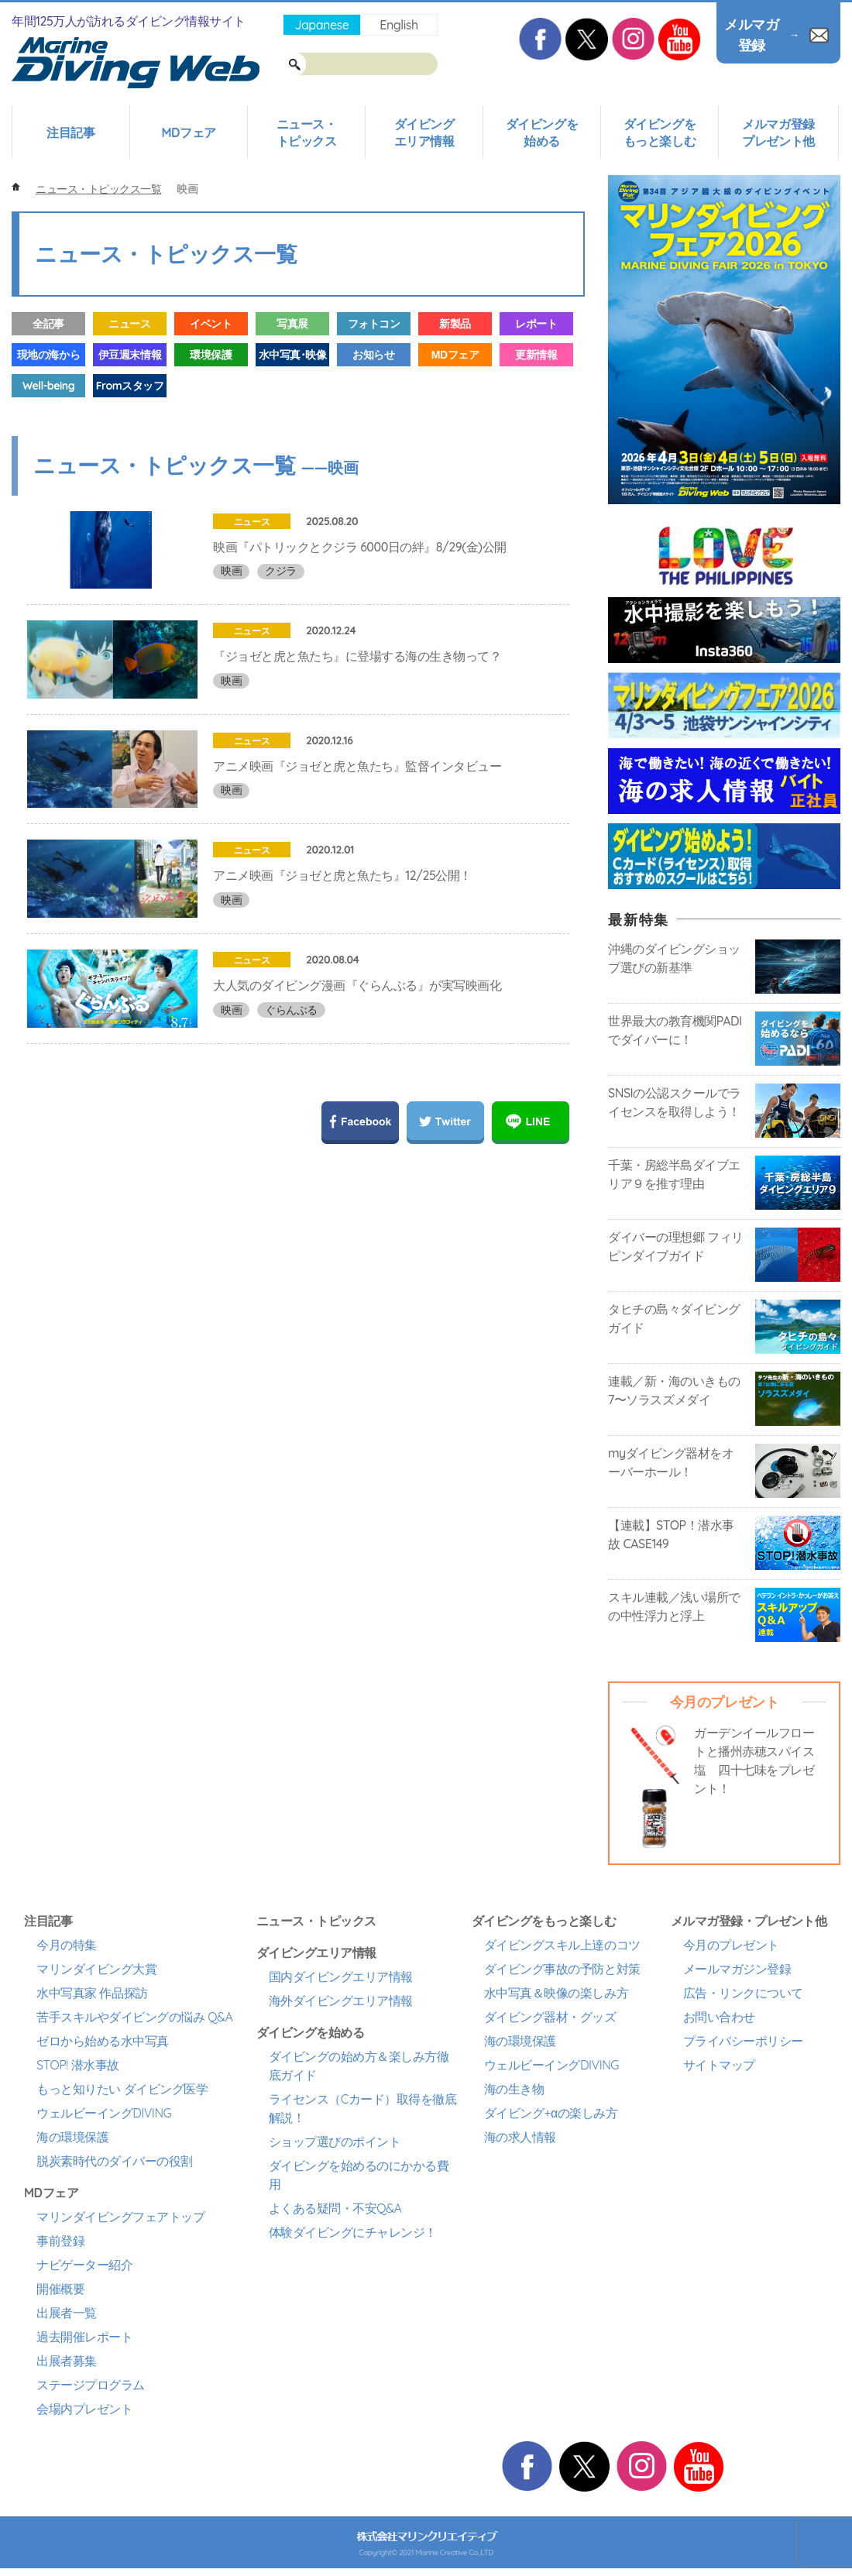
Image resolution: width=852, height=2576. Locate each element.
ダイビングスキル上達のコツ (562, 1945)
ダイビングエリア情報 (424, 132)
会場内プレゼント (84, 2408)
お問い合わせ (719, 2017)
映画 (231, 571)
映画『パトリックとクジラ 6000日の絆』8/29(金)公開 (360, 547)
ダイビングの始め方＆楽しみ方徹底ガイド (359, 2066)
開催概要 (60, 2288)
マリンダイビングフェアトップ (120, 2216)
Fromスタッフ (129, 386)
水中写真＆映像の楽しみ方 (556, 1993)
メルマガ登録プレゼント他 (778, 132)
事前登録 (60, 2240)
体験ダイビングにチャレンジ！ (353, 2232)
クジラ (281, 571)
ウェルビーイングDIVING (103, 2113)
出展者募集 (66, 2360)
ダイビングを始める (542, 132)
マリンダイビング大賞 (96, 1969)
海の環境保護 (72, 2137)
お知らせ (373, 355)
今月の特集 (66, 1945)
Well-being (48, 386)
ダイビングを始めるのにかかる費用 (359, 2175)
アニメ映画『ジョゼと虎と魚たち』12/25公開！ (342, 967)
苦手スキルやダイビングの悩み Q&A (134, 2017)
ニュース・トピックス (307, 132)
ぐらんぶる (291, 1132)
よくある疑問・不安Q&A (335, 2208)
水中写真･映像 (293, 355)
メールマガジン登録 (737, 1969)
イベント (211, 324)
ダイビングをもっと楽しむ (660, 132)
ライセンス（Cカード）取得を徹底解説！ (363, 2108)
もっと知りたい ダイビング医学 (122, 2089)
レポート (536, 324)
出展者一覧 (66, 2312)
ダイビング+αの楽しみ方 (550, 2113)
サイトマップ (719, 2065)
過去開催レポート (84, 2336)
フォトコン (374, 324)
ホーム (16, 187)
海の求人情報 (520, 2137)
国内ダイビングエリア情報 (341, 1976)
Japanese (321, 25)
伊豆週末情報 (129, 355)
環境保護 (211, 355)
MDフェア (188, 132)
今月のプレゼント (731, 1945)
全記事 (48, 324)
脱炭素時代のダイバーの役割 (114, 2161)
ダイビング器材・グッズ (550, 2017)
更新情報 (536, 355)
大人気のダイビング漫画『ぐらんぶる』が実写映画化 (357, 1107)
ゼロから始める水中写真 (102, 2041)
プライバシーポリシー (743, 2041)
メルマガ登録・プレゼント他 (749, 1921)
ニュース (129, 324)
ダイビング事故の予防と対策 (562, 1969)
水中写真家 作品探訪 (92, 1993)
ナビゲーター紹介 (84, 2264)
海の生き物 (514, 2089)
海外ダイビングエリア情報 (341, 2000)
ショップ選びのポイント (335, 2141)
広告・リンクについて (743, 1993)
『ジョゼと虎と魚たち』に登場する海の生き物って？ (357, 687)
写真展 (292, 324)
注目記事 (70, 132)
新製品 (455, 324)
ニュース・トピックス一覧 (98, 189)
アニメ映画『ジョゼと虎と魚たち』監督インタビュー (357, 827)
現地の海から (48, 355)
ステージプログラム (90, 2384)
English (398, 25)
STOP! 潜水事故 (77, 2065)
